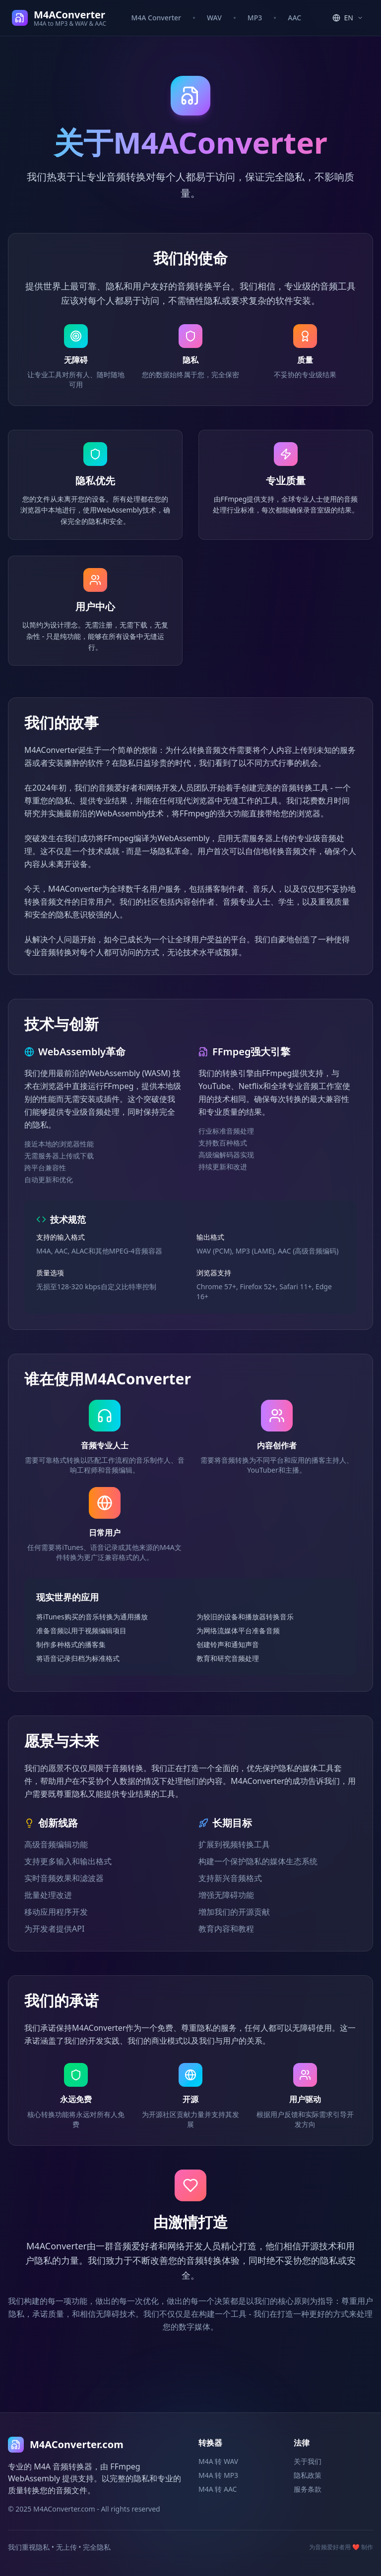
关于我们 (307, 2461)
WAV (214, 17)
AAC (294, 17)
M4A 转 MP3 (218, 2475)
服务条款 (307, 2489)
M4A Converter (156, 17)
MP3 (255, 17)
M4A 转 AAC (217, 2489)
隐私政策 (307, 2475)
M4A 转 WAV (218, 2461)
